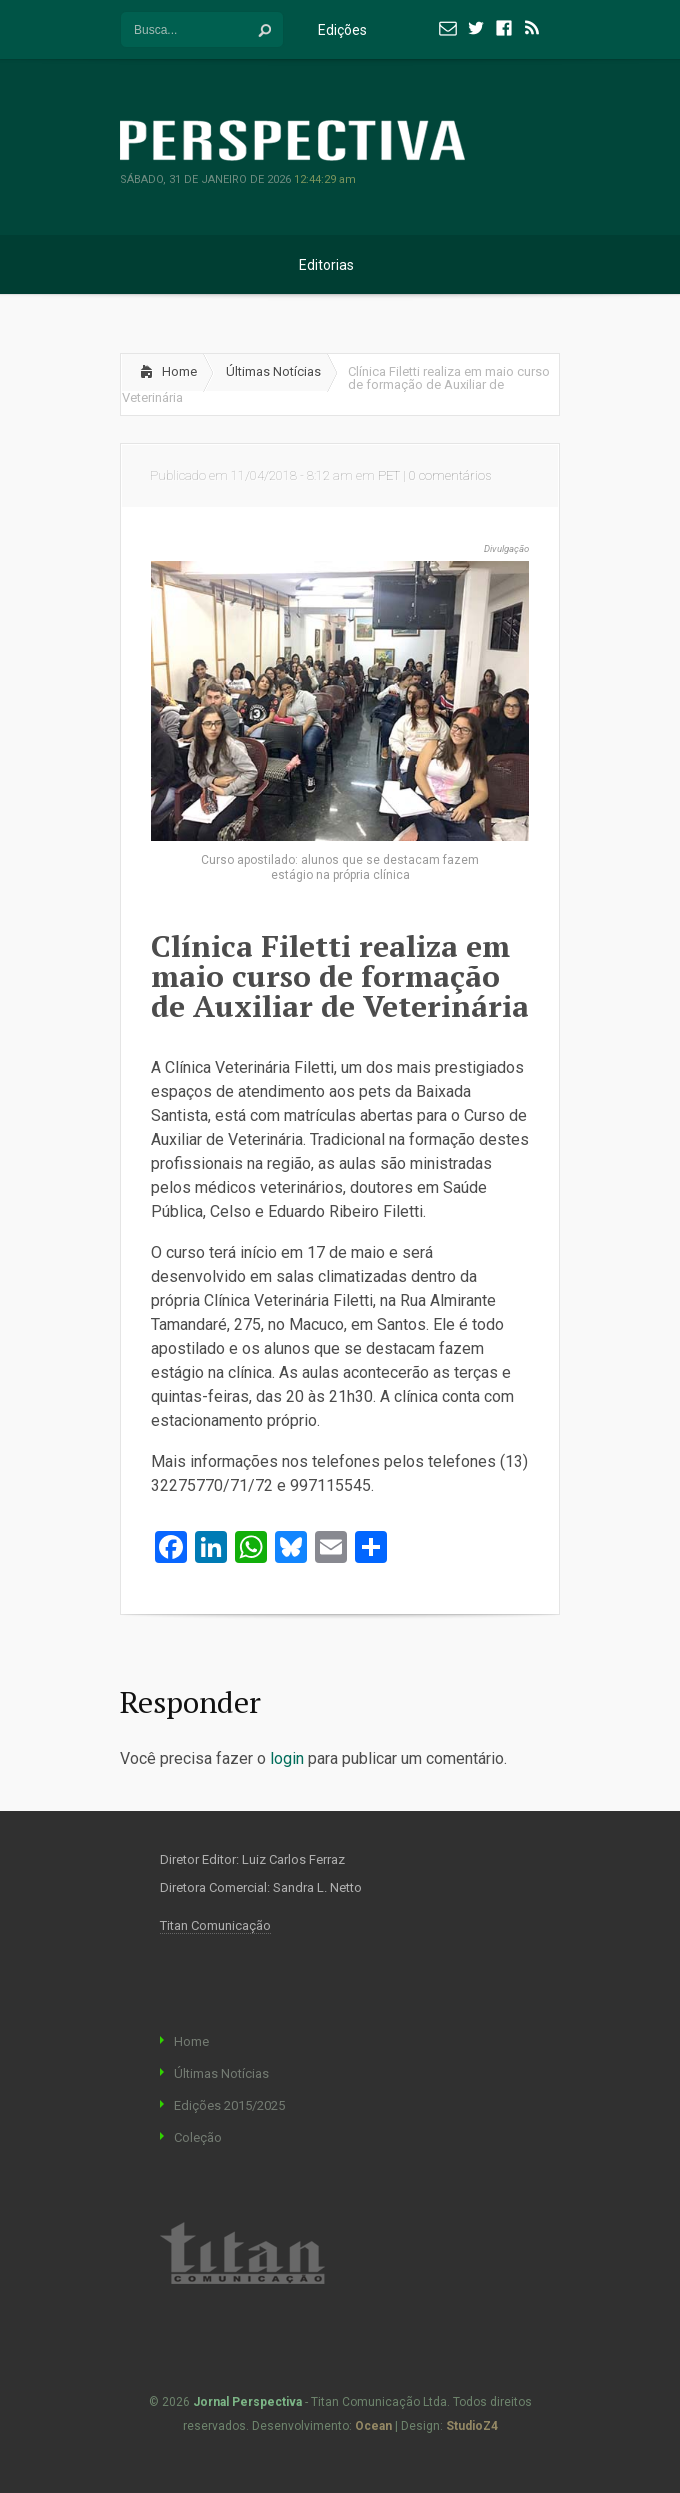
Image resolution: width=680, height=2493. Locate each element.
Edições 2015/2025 (229, 2105)
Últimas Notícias (273, 371)
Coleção (198, 2137)
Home (179, 371)
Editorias (339, 265)
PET (389, 475)
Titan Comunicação (215, 1925)
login (287, 1758)
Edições (355, 30)
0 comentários (450, 475)
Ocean (373, 2426)
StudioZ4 (472, 2426)
